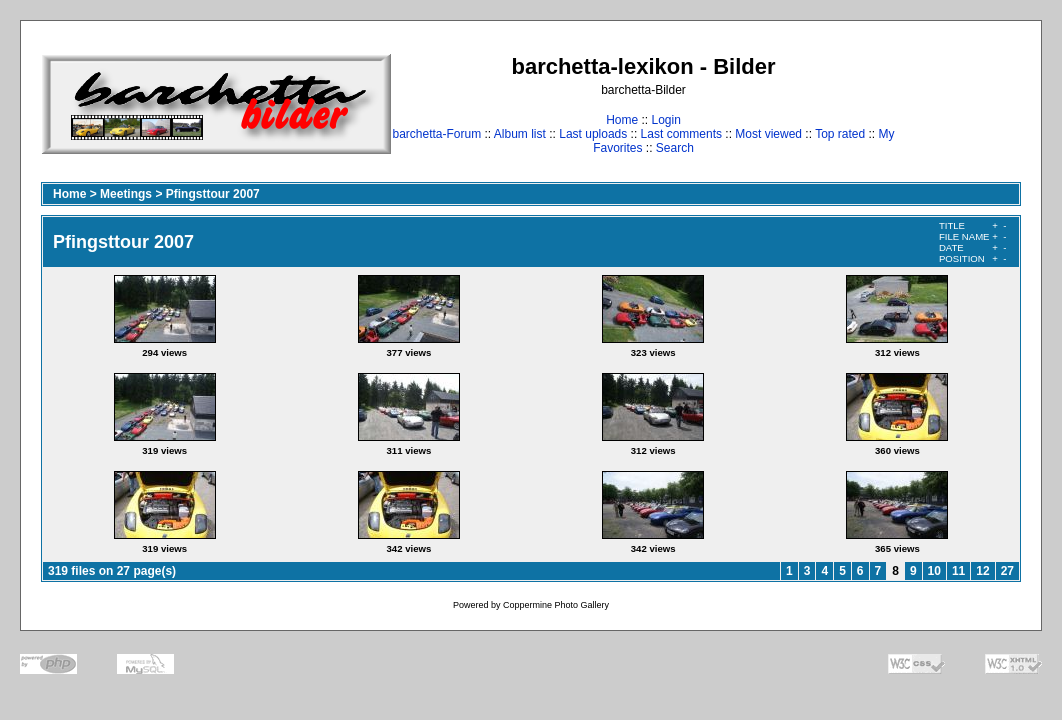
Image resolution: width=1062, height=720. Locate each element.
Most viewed (768, 134)
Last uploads (593, 134)
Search (675, 148)
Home (622, 120)
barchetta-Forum (436, 134)
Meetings (126, 194)
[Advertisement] (958, 103)
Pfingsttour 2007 (213, 194)
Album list (520, 134)
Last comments (681, 134)
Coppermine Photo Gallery (556, 605)
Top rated (840, 134)
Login (665, 120)
